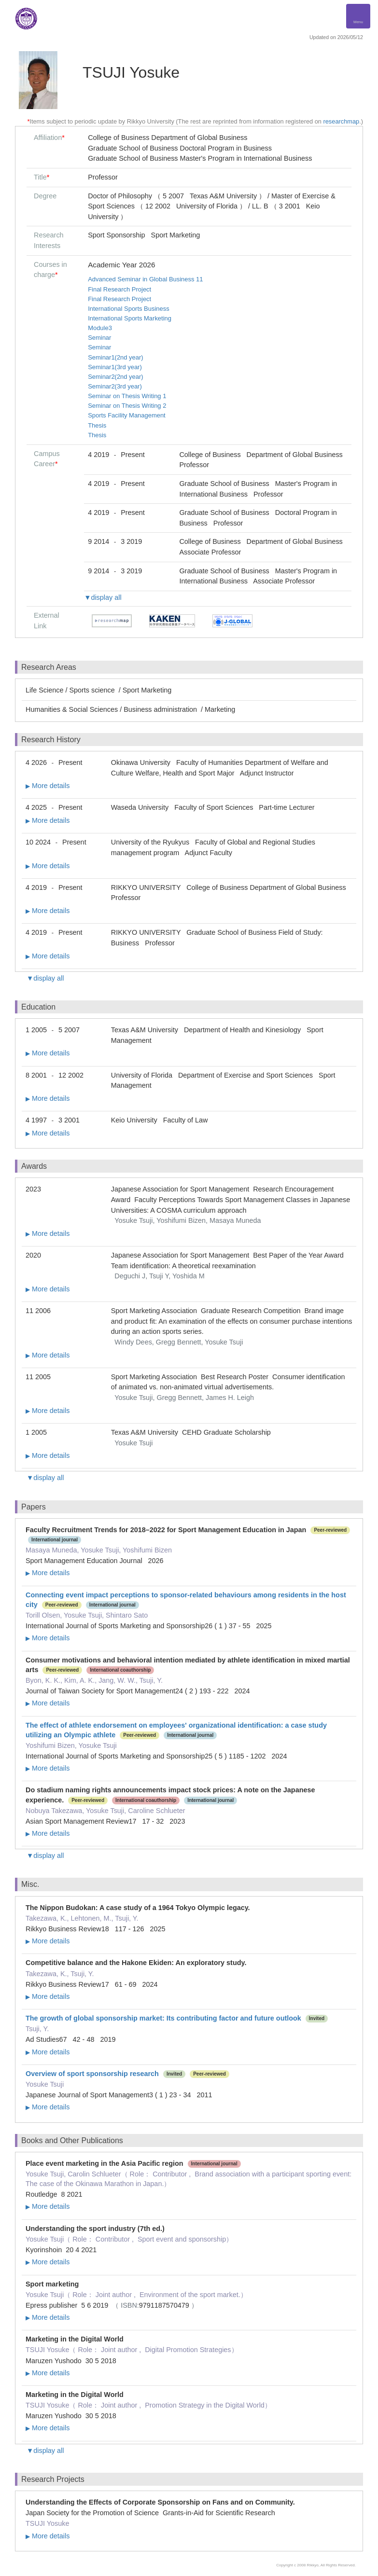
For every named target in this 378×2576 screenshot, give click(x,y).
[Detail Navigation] (358, 16)
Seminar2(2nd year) (115, 376)
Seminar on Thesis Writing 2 (127, 405)
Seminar (99, 337)
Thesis (97, 425)
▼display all (102, 597)
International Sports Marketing (129, 318)
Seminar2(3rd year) (115, 386)
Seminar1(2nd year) (115, 357)
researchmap (341, 121)
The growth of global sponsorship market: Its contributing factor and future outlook (163, 2018)
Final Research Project (119, 289)
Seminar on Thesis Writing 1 (127, 396)
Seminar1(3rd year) (115, 367)
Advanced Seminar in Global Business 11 (145, 279)
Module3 (100, 328)
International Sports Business (128, 308)
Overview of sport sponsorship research (92, 2073)
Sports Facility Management (127, 415)
